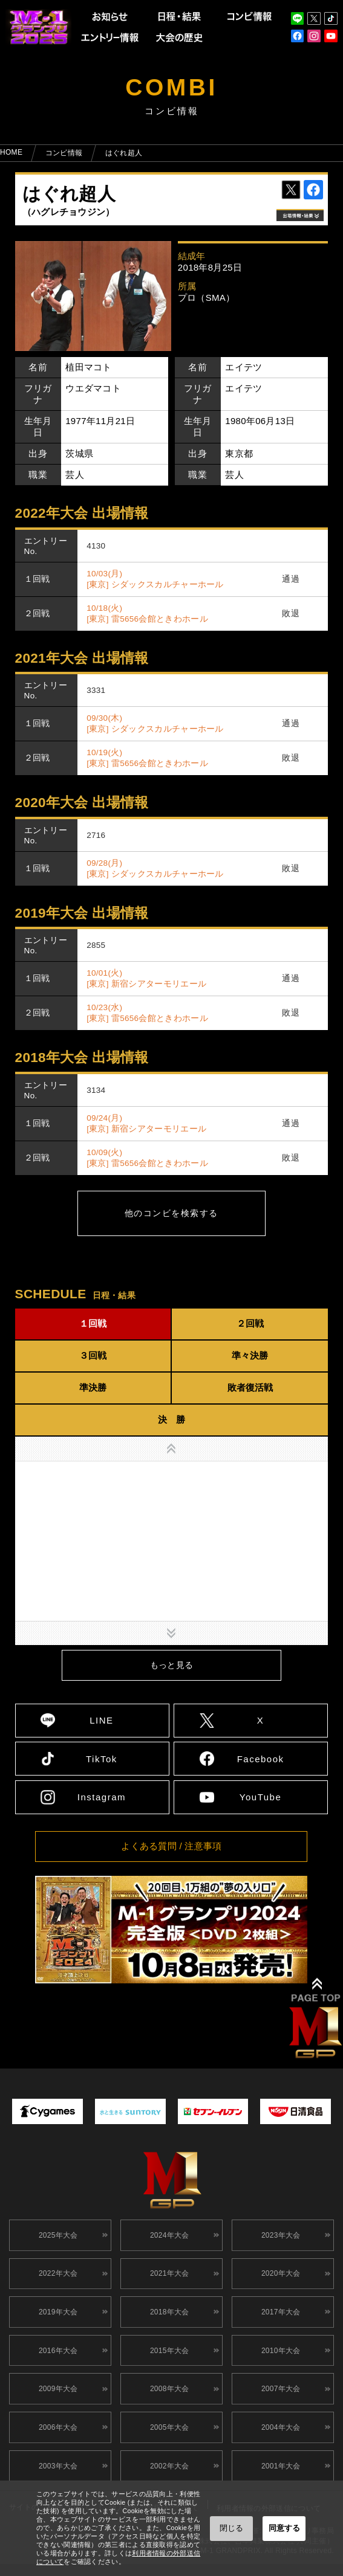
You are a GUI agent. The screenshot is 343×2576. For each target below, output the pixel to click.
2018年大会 (167, 2319)
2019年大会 (56, 2319)
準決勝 (92, 1387)
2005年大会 (167, 2443)
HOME (11, 152)
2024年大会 (167, 2236)
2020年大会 (278, 2278)
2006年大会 (56, 2443)
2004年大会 (278, 2443)
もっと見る (172, 1665)
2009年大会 (56, 2402)
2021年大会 (167, 2278)
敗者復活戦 (250, 1387)
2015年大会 (167, 2361)
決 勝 (171, 1419)
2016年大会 (56, 2361)
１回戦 (92, 1323)
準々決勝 (250, 1355)
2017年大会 (278, 2319)
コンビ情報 (64, 153)
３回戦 (92, 1355)
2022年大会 (56, 2278)
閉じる (231, 2528)
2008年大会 (167, 2402)
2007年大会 (278, 2402)
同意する (284, 2528)
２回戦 (250, 1323)
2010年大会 (278, 2361)
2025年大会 (56, 2236)
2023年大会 (278, 2236)
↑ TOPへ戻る (317, 2019)
